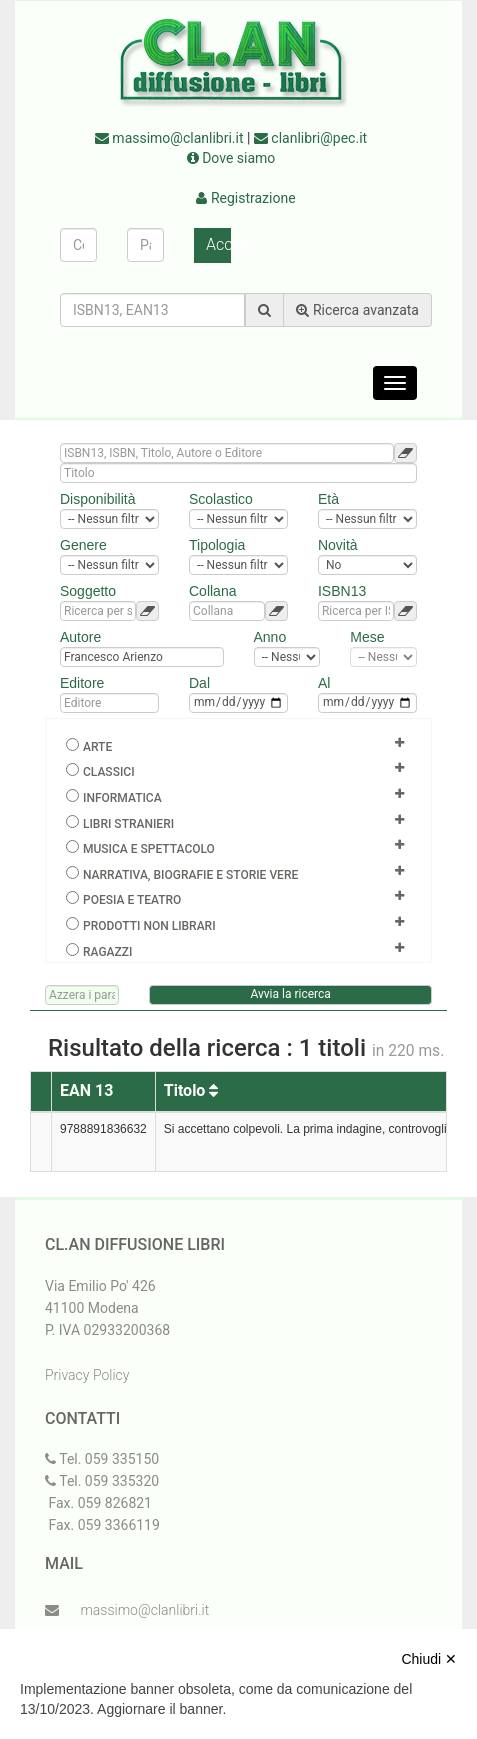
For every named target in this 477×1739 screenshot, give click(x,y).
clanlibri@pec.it (310, 138)
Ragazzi (107, 952)
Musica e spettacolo (149, 849)
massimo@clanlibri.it (169, 138)
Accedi (218, 244)
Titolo (191, 1090)
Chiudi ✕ (429, 1659)
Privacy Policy (87, 1375)
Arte (97, 747)
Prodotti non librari (149, 926)
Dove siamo (231, 158)
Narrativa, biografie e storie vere (190, 875)
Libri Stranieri (128, 824)
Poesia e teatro (132, 900)
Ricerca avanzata (357, 310)
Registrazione (245, 198)
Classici (109, 772)
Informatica (122, 798)
